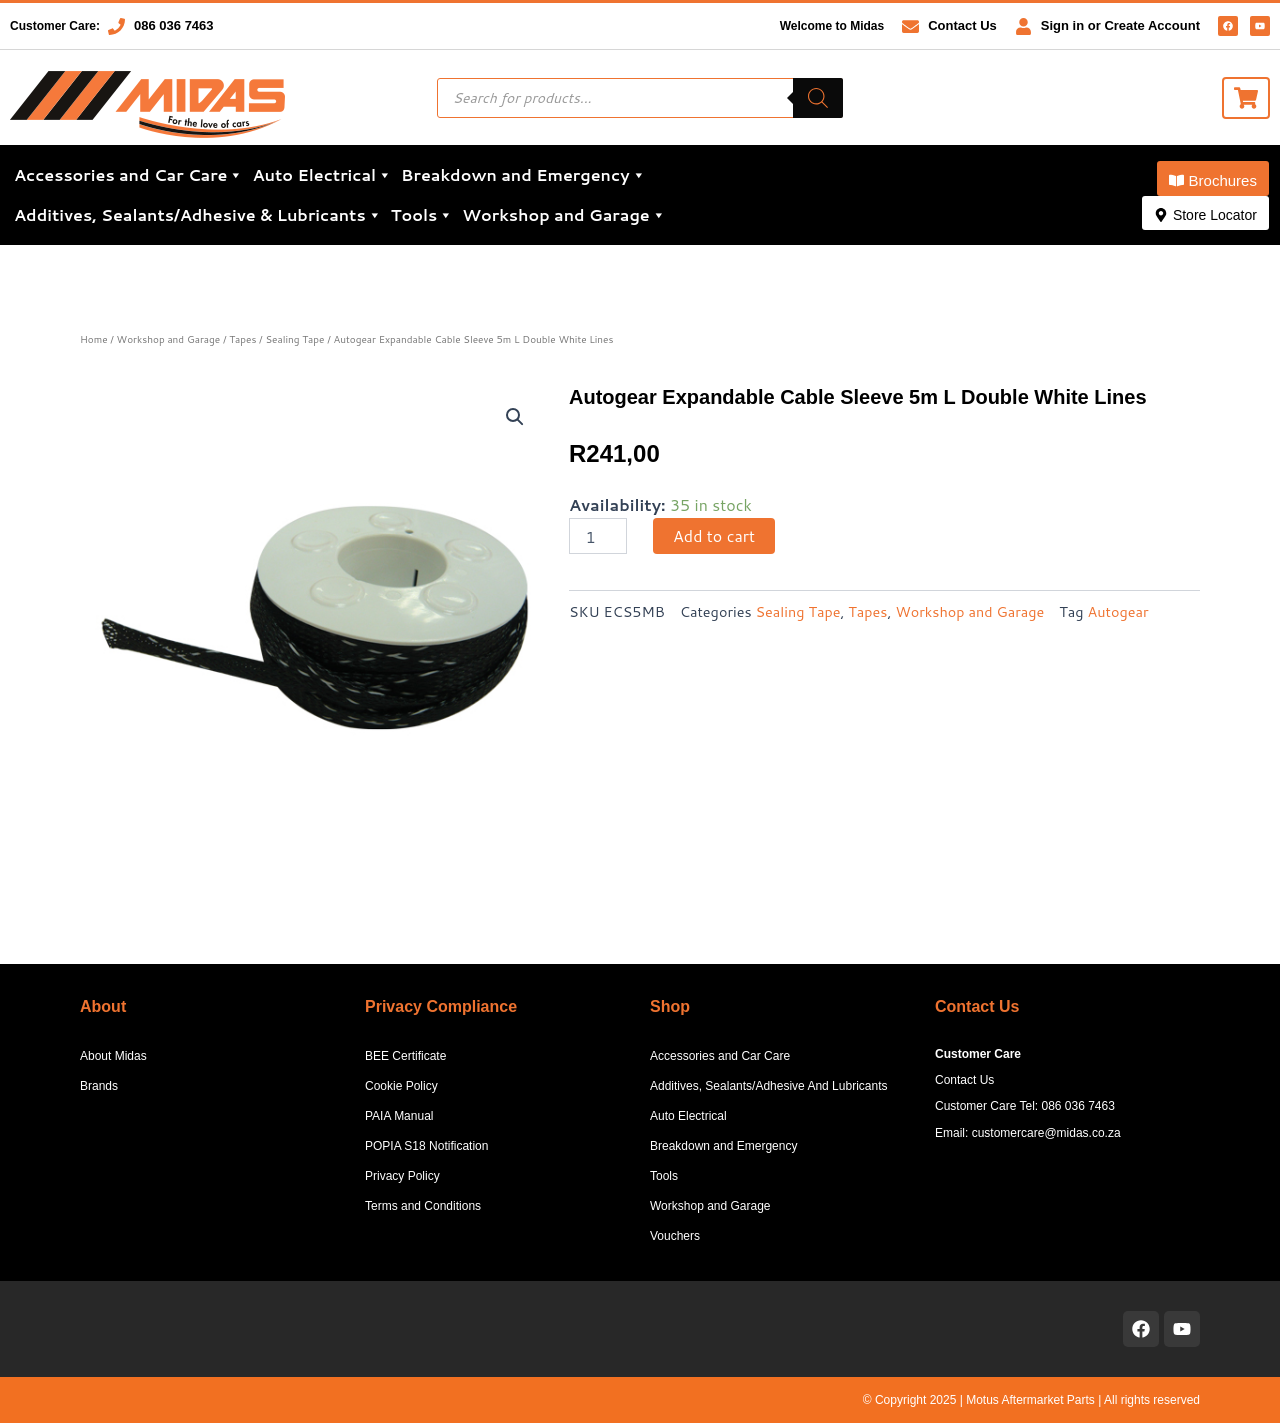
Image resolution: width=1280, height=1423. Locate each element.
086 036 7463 (174, 25)
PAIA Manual (399, 1116)
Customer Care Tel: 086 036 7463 (1025, 1106)
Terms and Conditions (423, 1206)
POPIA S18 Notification (426, 1146)
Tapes (242, 339)
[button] (1213, 178)
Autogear (1118, 611)
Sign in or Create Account (1120, 25)
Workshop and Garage (564, 215)
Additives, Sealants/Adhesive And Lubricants (768, 1086)
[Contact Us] (910, 26)
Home (94, 339)
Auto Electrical (322, 175)
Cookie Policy (401, 1086)
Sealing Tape (294, 339)
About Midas (113, 1056)
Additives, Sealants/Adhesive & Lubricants (198, 215)
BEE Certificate (405, 1056)
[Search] (818, 98)
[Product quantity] (598, 536)
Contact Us (962, 25)
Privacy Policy (402, 1176)
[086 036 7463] (116, 26)
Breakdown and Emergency (523, 175)
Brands (99, 1086)
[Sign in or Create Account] (1023, 26)
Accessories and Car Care (128, 175)
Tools (422, 215)
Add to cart (714, 535)
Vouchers (675, 1236)
